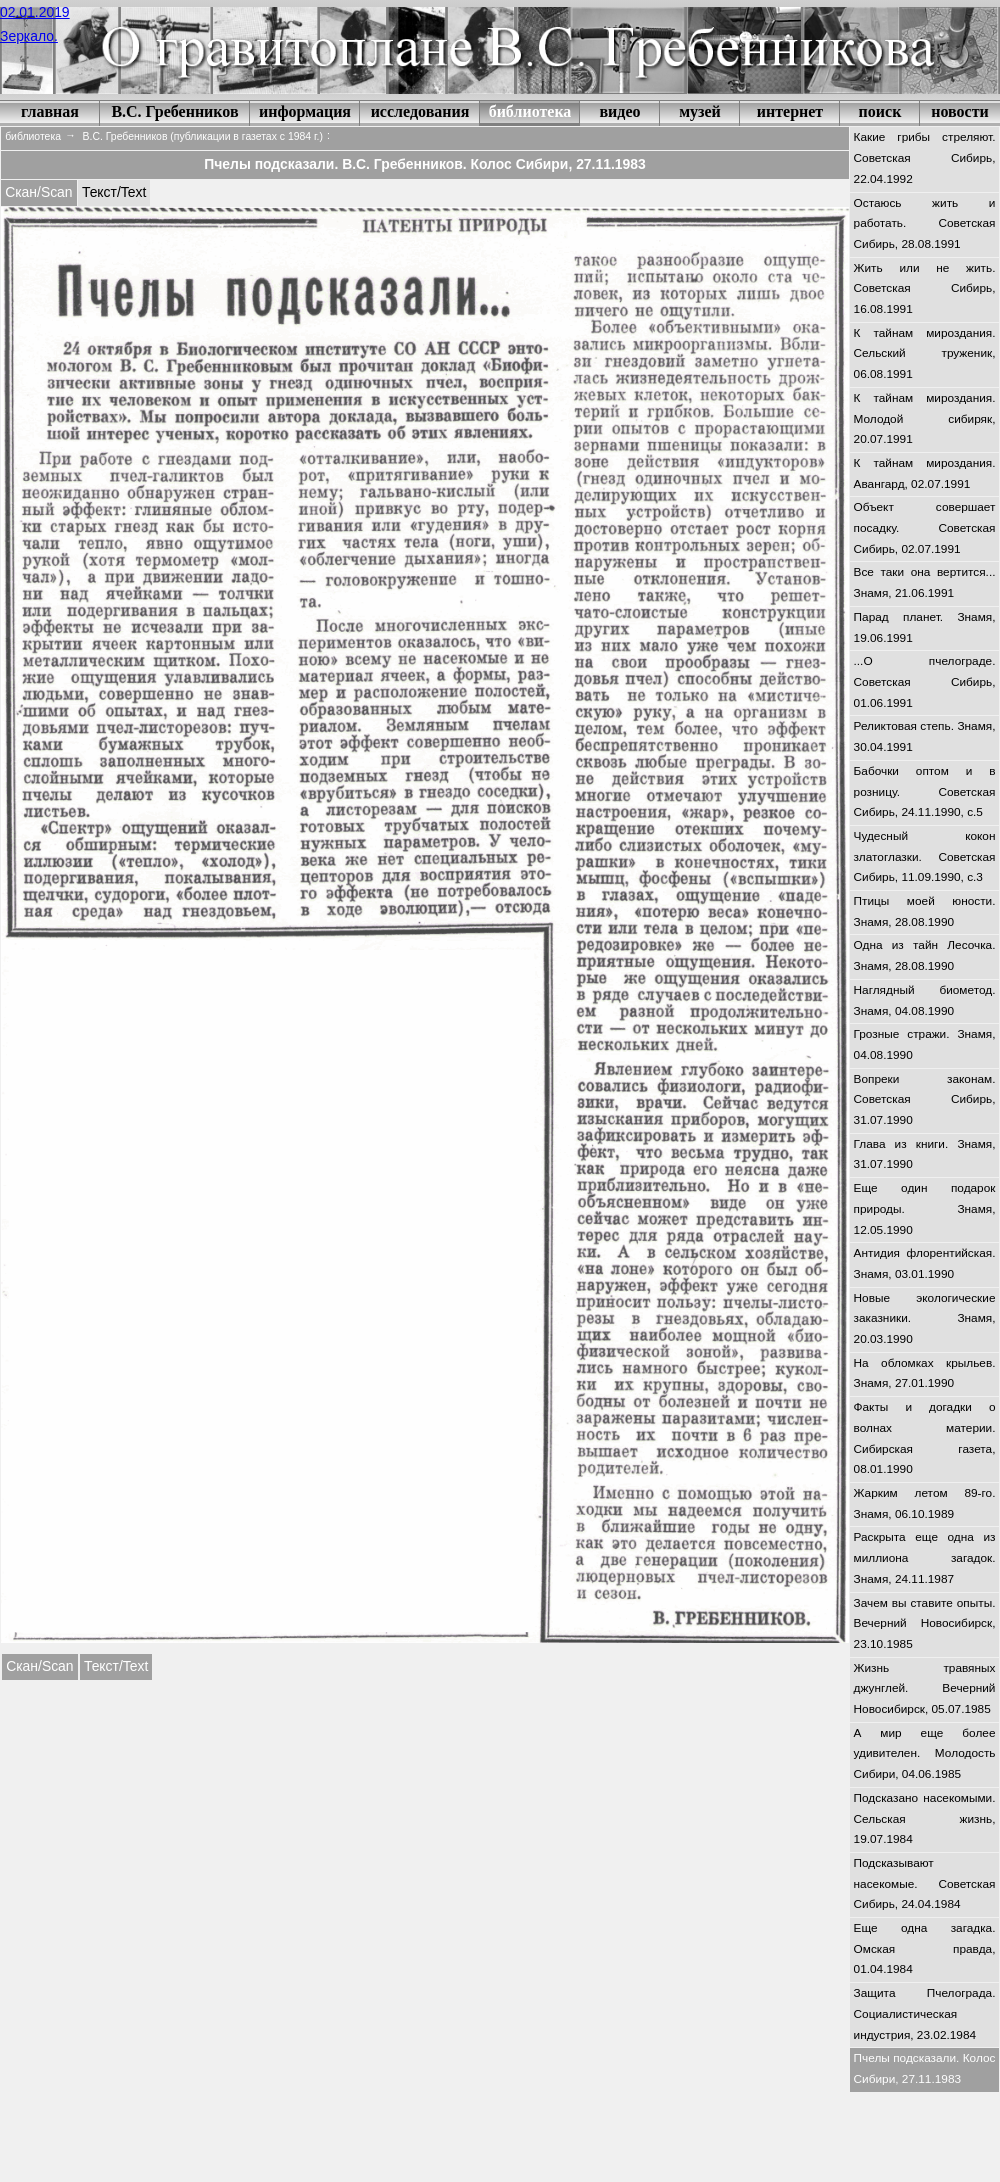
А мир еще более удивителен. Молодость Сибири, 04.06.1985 (925, 1753)
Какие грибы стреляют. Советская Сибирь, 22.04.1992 (925, 157)
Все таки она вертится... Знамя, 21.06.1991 (925, 582)
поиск (880, 111)
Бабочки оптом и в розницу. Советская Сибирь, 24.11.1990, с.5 (925, 791)
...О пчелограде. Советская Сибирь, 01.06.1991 (925, 681)
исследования (420, 111)
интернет (790, 111)
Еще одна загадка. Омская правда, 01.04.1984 (925, 1948)
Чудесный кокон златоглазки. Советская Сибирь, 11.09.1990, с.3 (925, 856)
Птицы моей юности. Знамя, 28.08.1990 (925, 911)
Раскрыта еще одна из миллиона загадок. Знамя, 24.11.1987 (925, 1557)
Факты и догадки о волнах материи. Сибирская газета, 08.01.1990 (925, 1438)
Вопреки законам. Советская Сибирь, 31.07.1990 (925, 1099)
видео (619, 111)
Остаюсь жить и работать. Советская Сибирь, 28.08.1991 (925, 223)
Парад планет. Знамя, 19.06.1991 (925, 627)
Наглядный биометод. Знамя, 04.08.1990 (925, 1000)
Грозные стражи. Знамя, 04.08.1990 (925, 1044)
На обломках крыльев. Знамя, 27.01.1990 (925, 1373)
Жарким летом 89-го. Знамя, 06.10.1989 (925, 1503)
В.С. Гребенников (174, 111)
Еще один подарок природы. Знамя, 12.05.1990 (925, 1208)
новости (960, 111)
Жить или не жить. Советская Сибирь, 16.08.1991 (925, 288)
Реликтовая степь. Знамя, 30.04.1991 (925, 736)
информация (305, 111)
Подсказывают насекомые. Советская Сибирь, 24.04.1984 (925, 1883)
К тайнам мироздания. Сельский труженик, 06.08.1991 (925, 353)
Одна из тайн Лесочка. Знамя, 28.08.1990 (925, 955)
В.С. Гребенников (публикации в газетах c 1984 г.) (203, 136)
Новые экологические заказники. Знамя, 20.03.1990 (925, 1318)
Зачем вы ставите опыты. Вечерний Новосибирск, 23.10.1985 (925, 1623)
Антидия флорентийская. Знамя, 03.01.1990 (925, 1263)
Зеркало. (29, 36)
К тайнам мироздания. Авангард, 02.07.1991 (925, 473)
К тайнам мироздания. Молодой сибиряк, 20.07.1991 (925, 418)
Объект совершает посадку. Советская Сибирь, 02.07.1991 (925, 527)
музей (700, 111)
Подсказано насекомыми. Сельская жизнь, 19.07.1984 (925, 1818)
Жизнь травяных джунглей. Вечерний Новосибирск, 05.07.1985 (925, 1688)
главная (50, 111)
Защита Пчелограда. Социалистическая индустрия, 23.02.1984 (925, 2013)
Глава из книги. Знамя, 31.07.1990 (925, 1154)
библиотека (530, 111)
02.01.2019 (35, 12)
